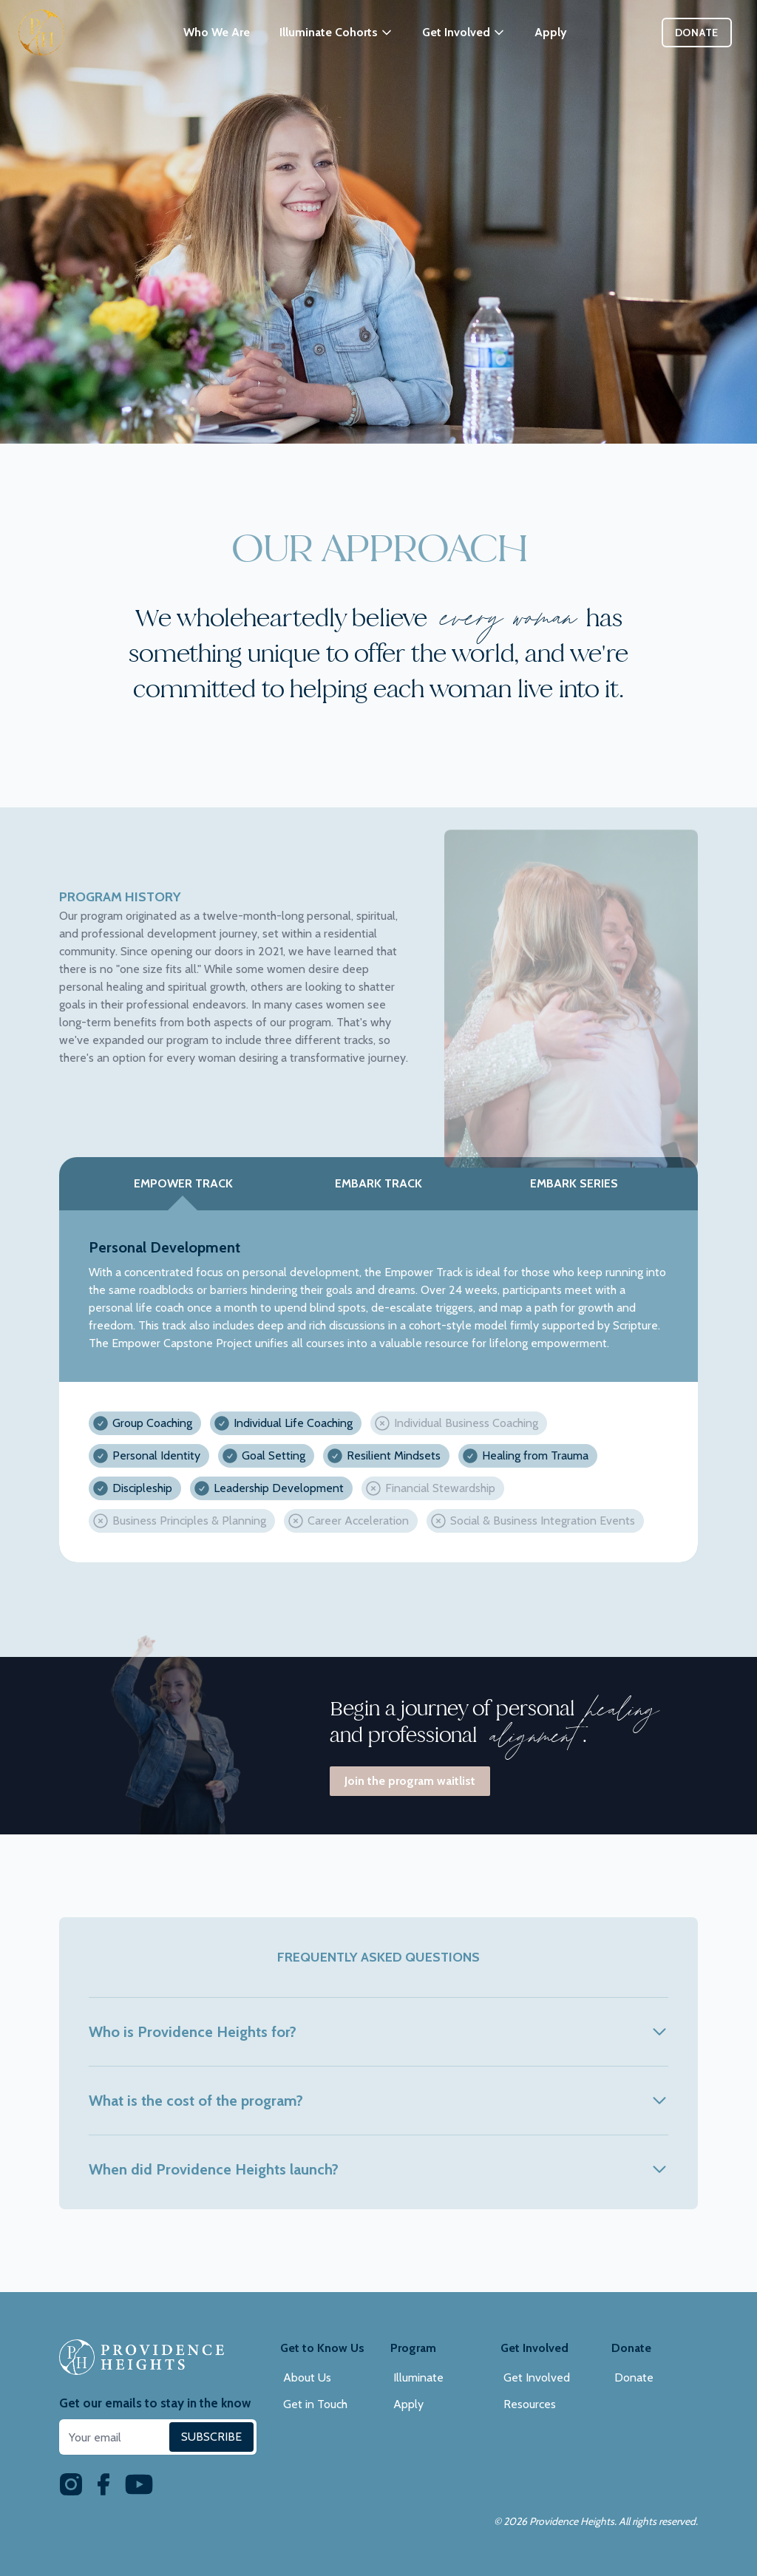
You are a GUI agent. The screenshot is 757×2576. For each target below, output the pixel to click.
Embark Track (378, 1183)
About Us (307, 2377)
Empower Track (183, 1183)
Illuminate (418, 2377)
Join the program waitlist (409, 1781)
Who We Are (216, 32)
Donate (697, 32)
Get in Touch (315, 2404)
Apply (550, 32)
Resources (529, 2404)
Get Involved (536, 2377)
